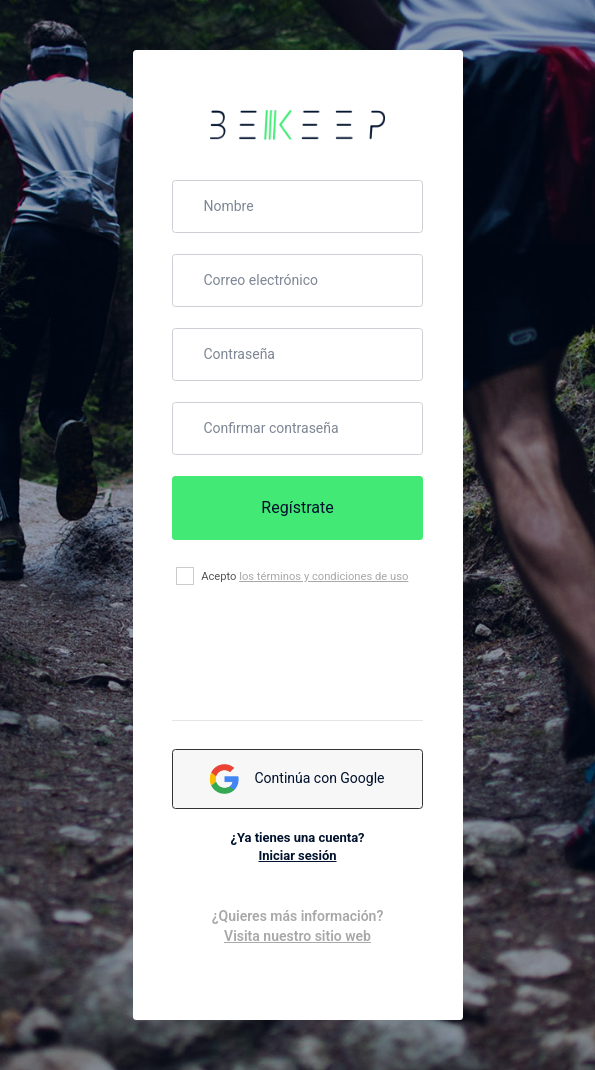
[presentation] (324, 653)
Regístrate (297, 507)
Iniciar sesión (297, 855)
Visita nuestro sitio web (297, 936)
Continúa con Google (297, 779)
